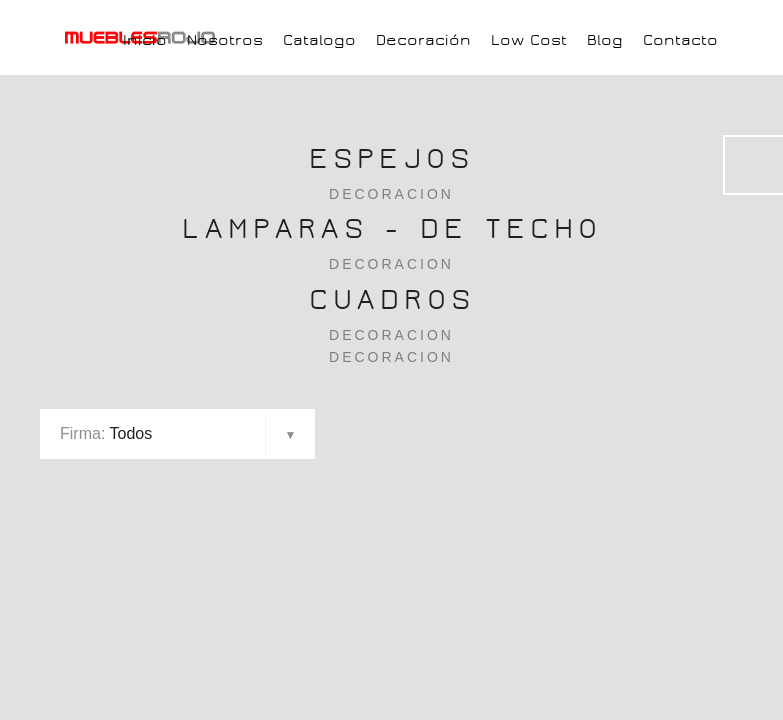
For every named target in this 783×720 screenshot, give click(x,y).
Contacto (680, 40)
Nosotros (225, 40)
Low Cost (529, 40)
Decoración (423, 40)
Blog (605, 40)
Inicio (145, 40)
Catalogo (319, 40)
